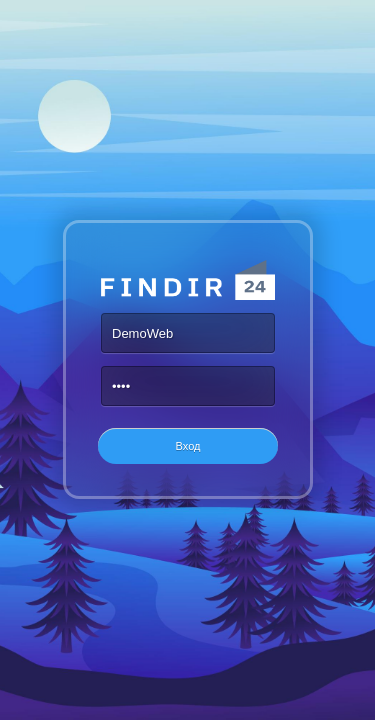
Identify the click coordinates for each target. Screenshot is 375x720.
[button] (188, 446)
